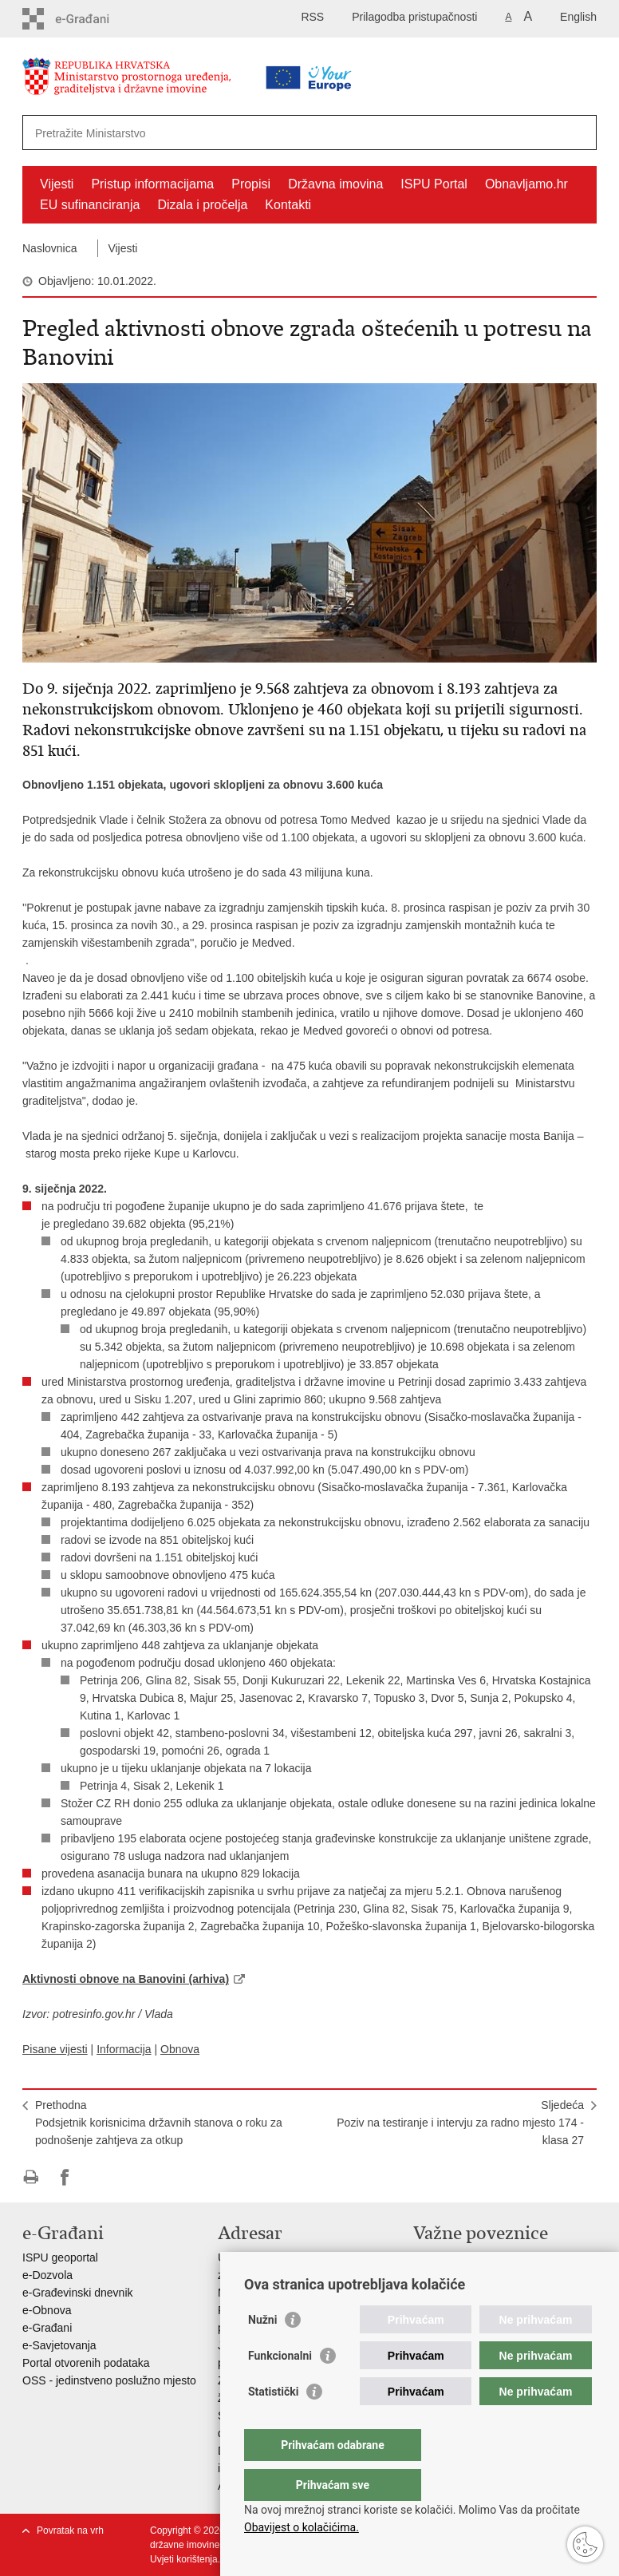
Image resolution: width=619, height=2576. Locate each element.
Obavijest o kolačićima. (301, 2527)
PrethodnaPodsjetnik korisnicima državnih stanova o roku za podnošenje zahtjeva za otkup (158, 2123)
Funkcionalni (280, 2387)
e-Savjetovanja (59, 2345)
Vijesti (56, 184)
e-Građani (47, 2327)
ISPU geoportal (60, 2257)
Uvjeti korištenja (184, 2559)
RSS (312, 16)
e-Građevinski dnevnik (77, 2292)
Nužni (262, 2351)
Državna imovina (335, 184)
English (578, 16)
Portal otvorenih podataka (86, 2362)
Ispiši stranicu (30, 2177)
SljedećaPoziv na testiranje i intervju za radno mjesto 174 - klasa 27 (460, 2123)
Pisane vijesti (55, 2049)
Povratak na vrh (70, 2530)
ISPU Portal (433, 184)
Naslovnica (49, 248)
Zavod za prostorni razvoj (475, 2275)
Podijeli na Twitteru (99, 2177)
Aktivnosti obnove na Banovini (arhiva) (125, 1979)
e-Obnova (46, 2310)
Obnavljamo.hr (526, 184)
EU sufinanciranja (90, 205)
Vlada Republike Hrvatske (477, 2257)
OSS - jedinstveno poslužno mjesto (109, 2380)
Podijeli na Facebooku (65, 2177)
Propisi (250, 184)
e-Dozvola (47, 2275)
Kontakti (288, 205)
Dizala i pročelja (202, 205)
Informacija (124, 2049)
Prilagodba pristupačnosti (414, 16)
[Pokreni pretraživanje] (578, 132)
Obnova (179, 2049)
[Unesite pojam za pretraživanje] (259, 133)
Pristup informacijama (152, 184)
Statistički (273, 2423)
